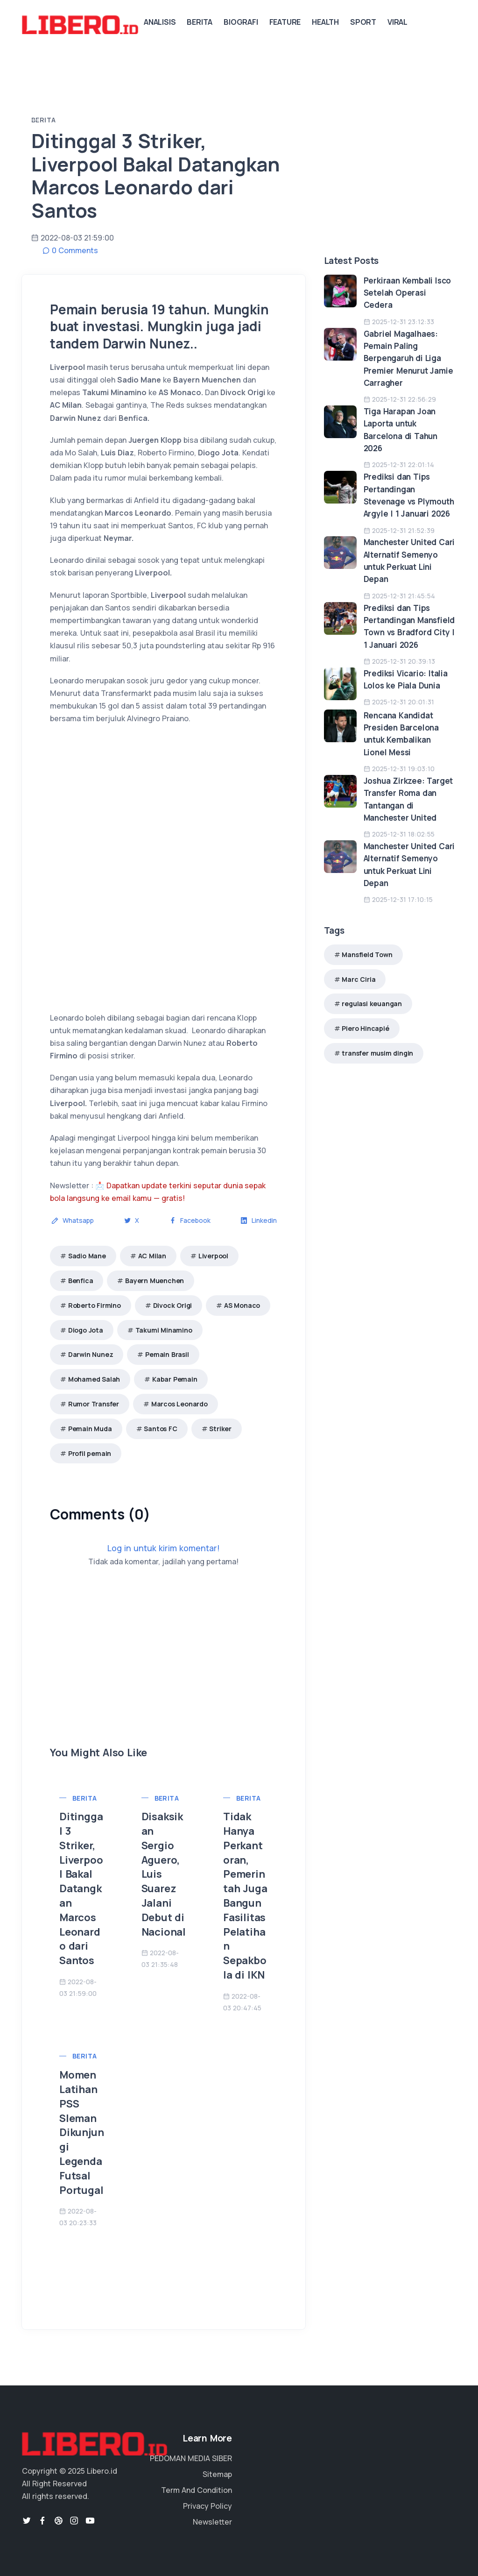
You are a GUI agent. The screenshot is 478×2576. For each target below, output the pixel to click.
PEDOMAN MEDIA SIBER (191, 2458)
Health (325, 22)
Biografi (241, 22)
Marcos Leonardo (179, 1403)
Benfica (80, 1280)
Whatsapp (72, 1220)
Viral (397, 22)
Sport (363, 22)
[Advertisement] (163, 1680)
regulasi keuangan (372, 1003)
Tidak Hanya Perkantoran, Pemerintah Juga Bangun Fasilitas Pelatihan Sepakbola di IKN (245, 1896)
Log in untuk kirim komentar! (163, 1548)
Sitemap (217, 2474)
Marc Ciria (358, 979)
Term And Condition (196, 2490)
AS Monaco (242, 1305)
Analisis (160, 22)
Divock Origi (172, 1305)
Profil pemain (89, 1453)
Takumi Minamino (163, 1330)
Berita (199, 22)
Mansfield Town (367, 954)
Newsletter (212, 2522)
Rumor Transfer (93, 1403)
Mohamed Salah (94, 1379)
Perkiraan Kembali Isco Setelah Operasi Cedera (407, 293)
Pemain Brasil (167, 1354)
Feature (285, 22)
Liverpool (213, 1255)
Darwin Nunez (90, 1354)
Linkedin (258, 1220)
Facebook (190, 1220)
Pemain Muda (90, 1428)
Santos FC (160, 1428)
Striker (220, 1428)
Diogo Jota (85, 1330)
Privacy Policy (207, 2506)
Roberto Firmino (94, 1305)
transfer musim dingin (377, 1053)
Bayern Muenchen (154, 1280)
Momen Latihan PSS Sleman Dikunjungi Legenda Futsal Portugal (81, 2132)
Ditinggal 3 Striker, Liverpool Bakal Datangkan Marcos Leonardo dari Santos (81, 1888)
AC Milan (152, 1255)
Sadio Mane (87, 1255)
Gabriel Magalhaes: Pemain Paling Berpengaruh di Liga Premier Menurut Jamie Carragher (408, 358)
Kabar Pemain (174, 1379)
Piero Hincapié (365, 1028)
